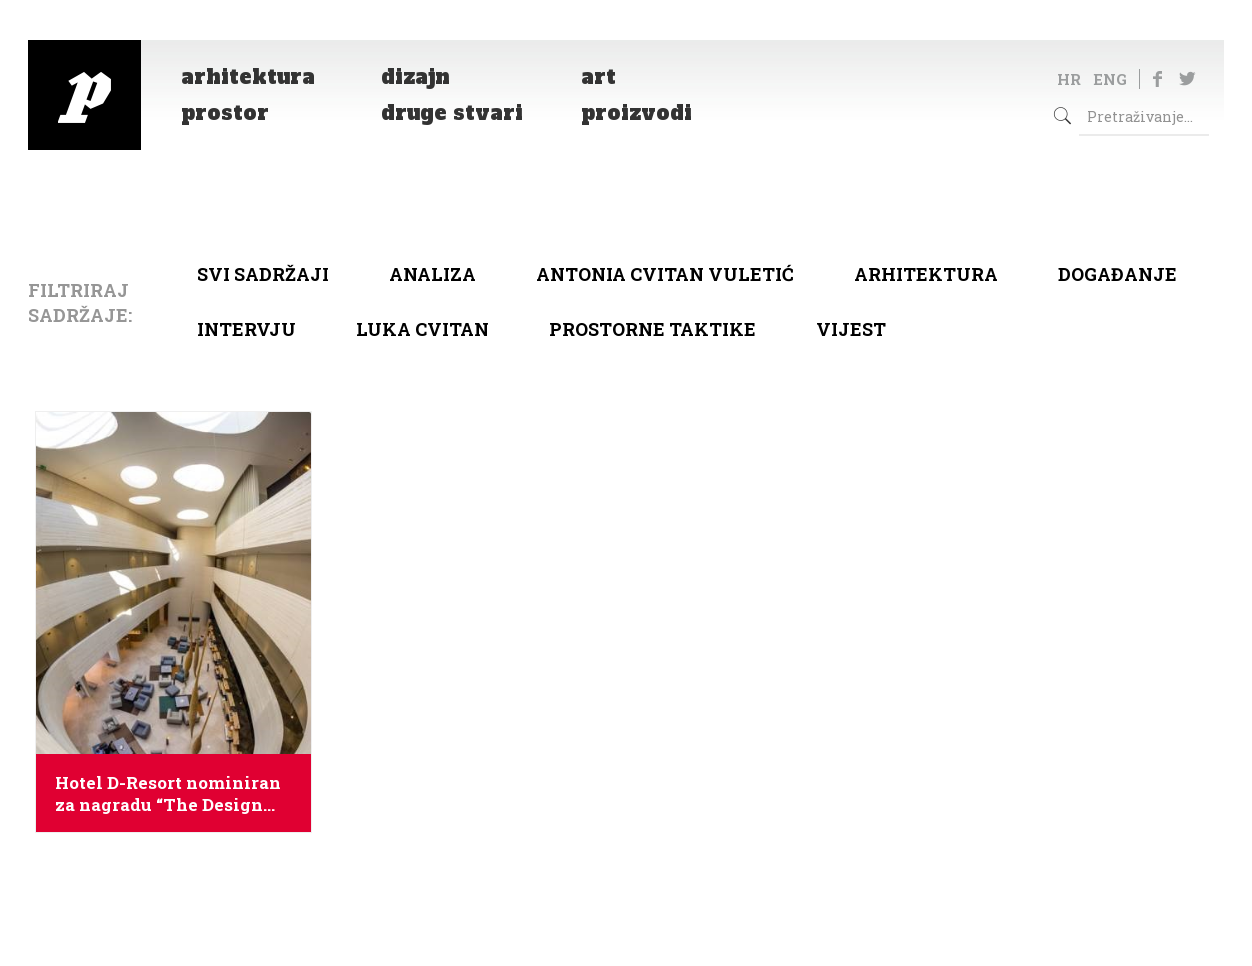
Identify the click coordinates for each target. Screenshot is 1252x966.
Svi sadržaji (263, 274)
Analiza (432, 274)
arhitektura (926, 274)
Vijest (851, 329)
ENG (1110, 79)
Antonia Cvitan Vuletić (665, 274)
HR (1069, 79)
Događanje (1117, 274)
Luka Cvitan (422, 329)
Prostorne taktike (652, 329)
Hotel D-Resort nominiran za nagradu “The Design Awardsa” (168, 794)
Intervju (246, 329)
